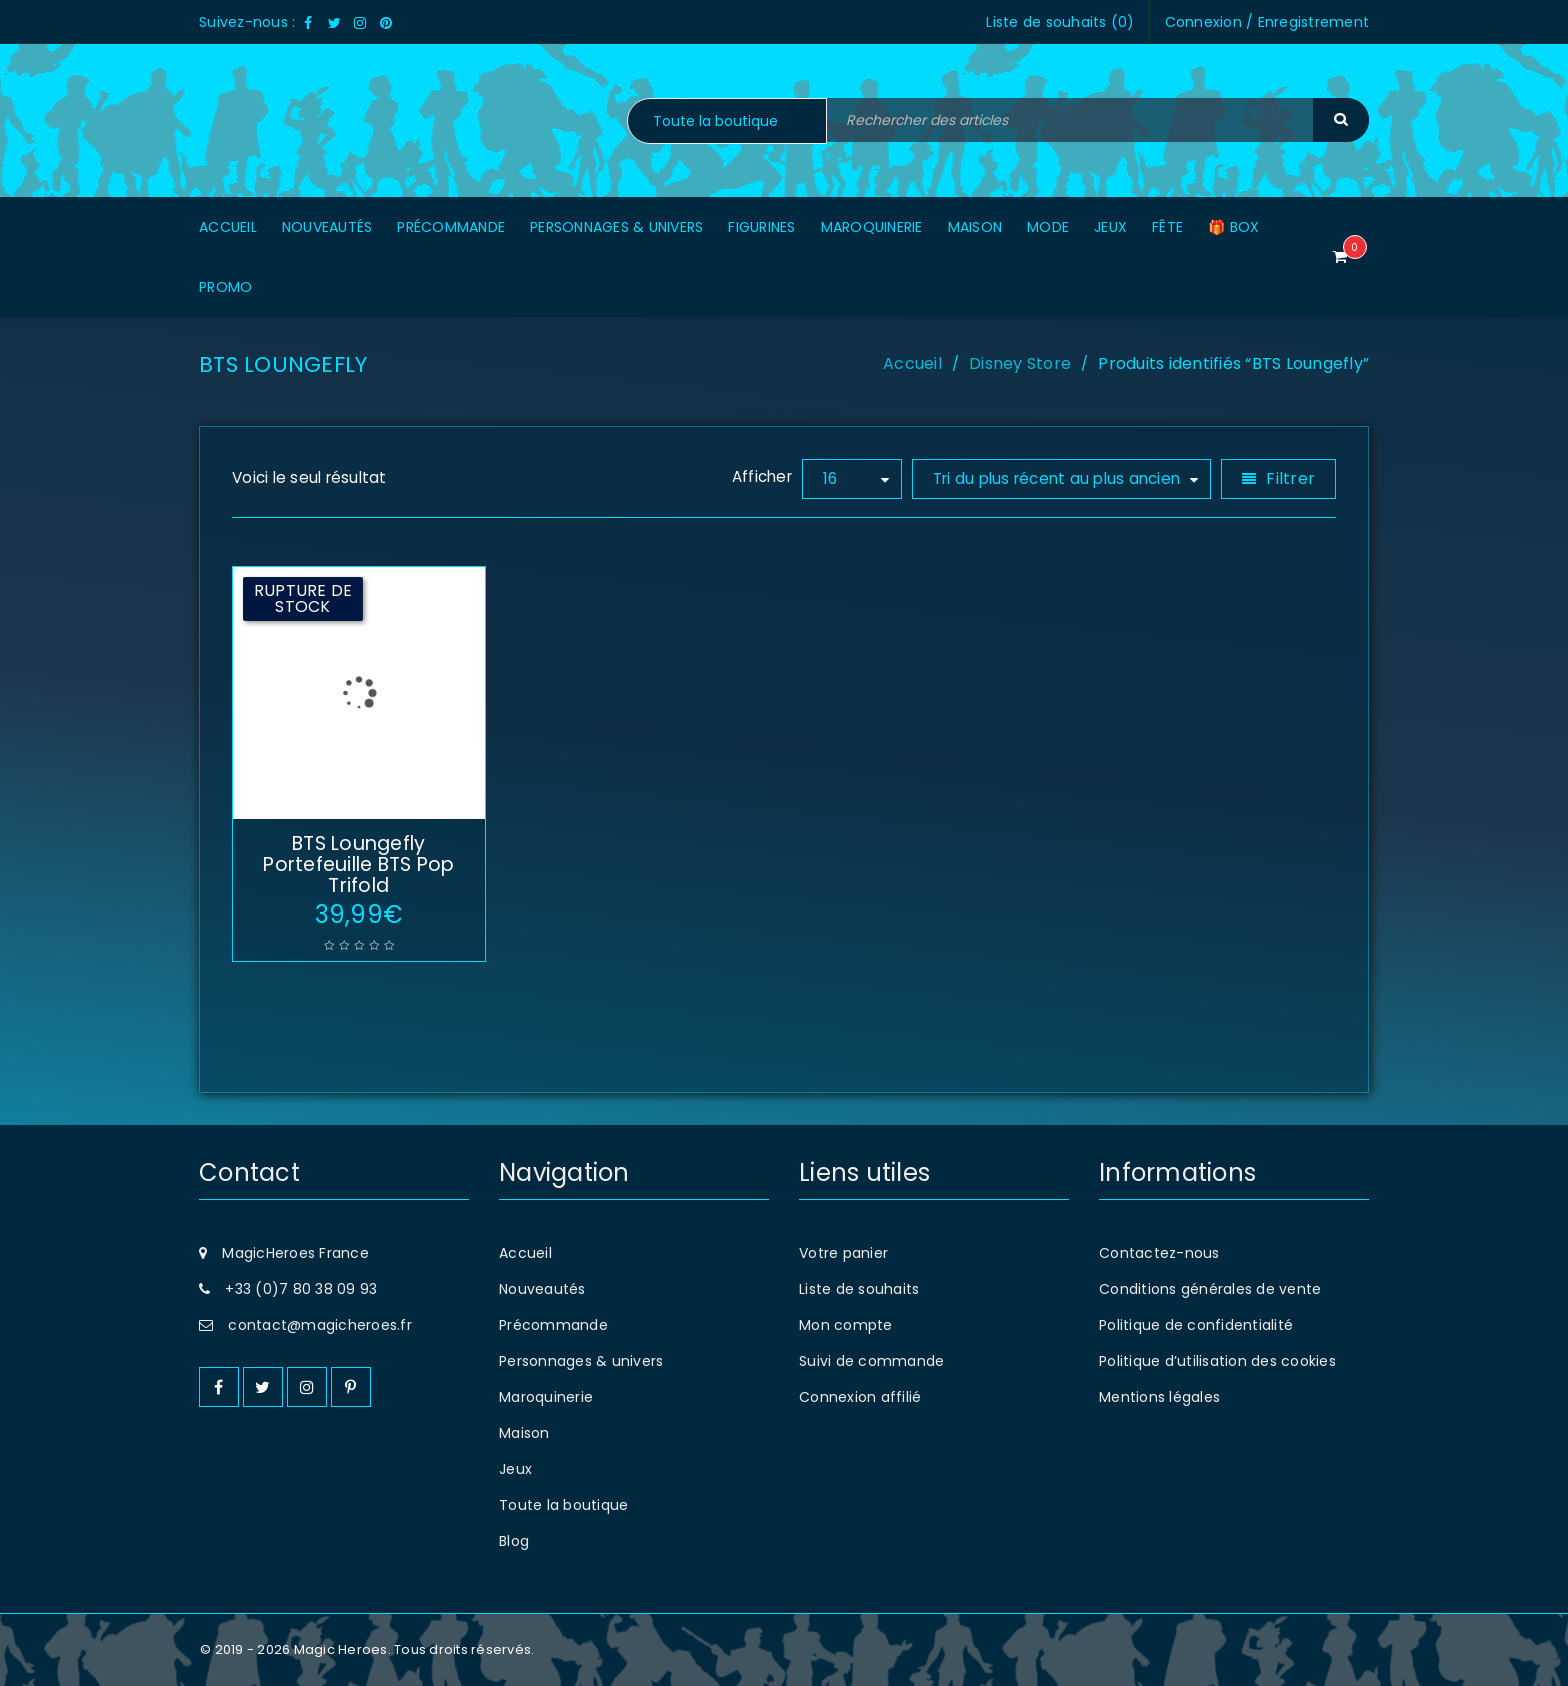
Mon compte (846, 1325)
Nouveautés (542, 1289)
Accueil (912, 363)
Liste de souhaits (859, 1289)
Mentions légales (1159, 1397)
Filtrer (1290, 478)
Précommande (553, 1325)
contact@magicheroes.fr (320, 1325)
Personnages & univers (581, 1361)
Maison (524, 1433)
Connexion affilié (860, 1397)
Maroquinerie (546, 1397)
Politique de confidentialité (1196, 1325)
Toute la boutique (563, 1505)
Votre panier (843, 1253)
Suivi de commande (871, 1361)
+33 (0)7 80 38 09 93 (301, 1289)
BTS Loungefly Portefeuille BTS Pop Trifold (358, 864)
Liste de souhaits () (1060, 22)
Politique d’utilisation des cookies (1217, 1361)
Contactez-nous (1159, 1253)
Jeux (515, 1469)
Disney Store (1020, 363)
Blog (514, 1541)
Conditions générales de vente (1210, 1289)
